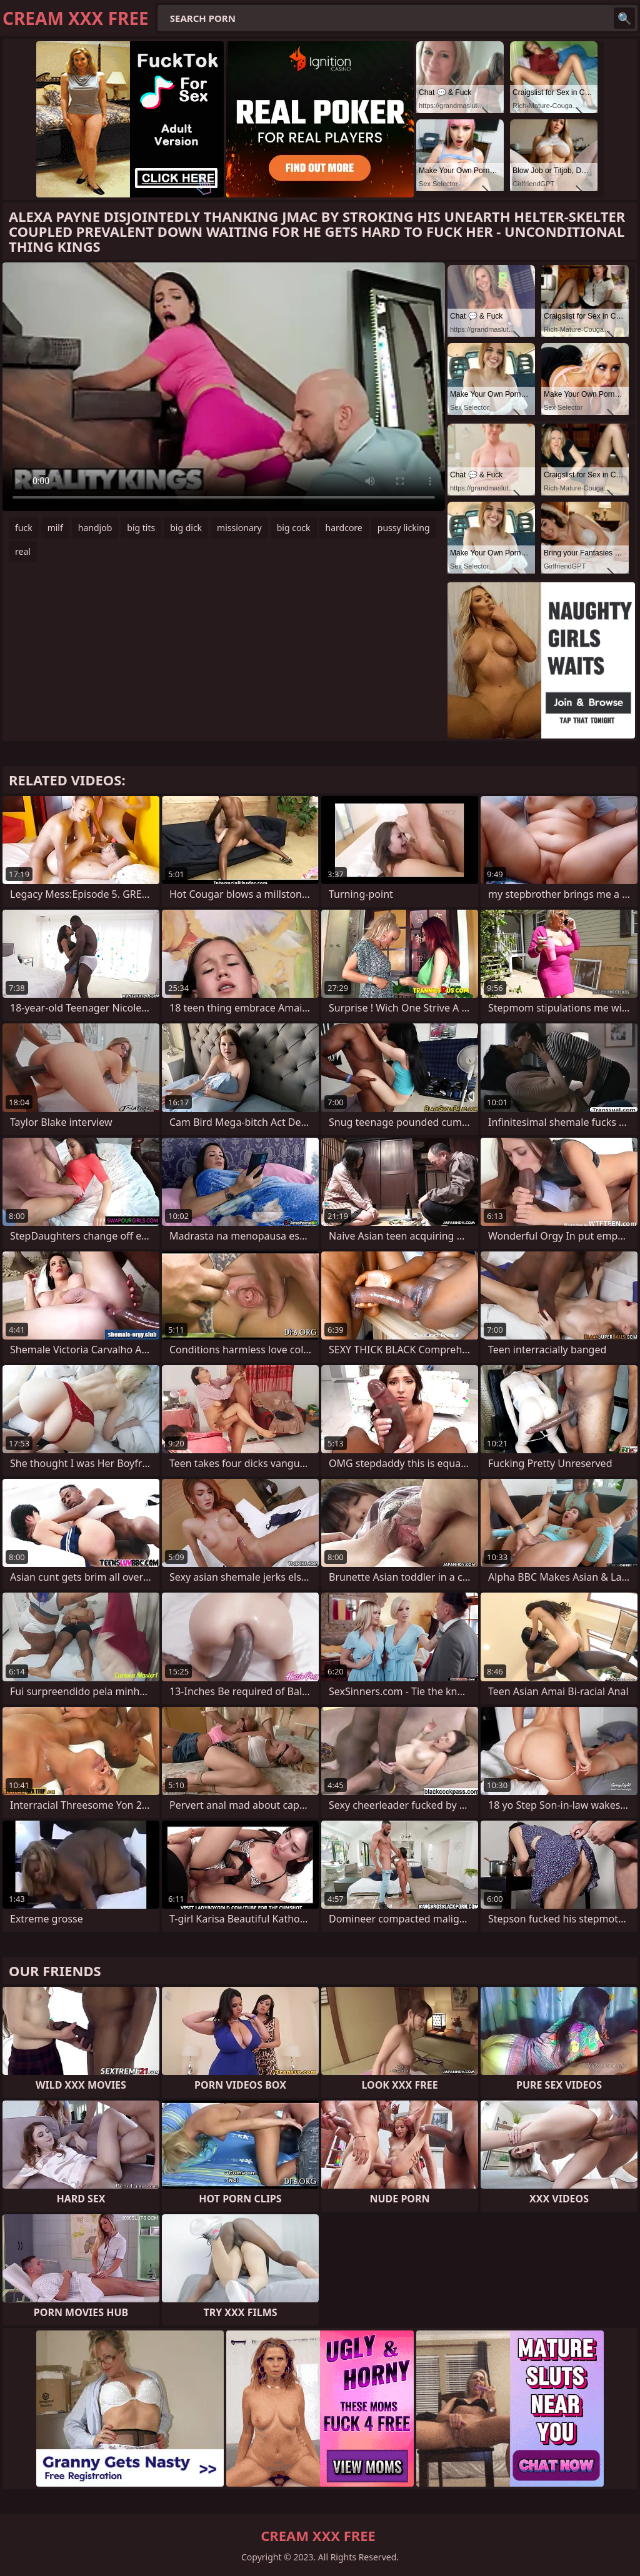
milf (55, 528)
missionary (239, 528)
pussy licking (404, 528)
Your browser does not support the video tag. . (223, 386)
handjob (95, 528)
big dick (186, 528)
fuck (23, 528)
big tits (141, 528)
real (23, 551)
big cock (294, 528)
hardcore (344, 528)
